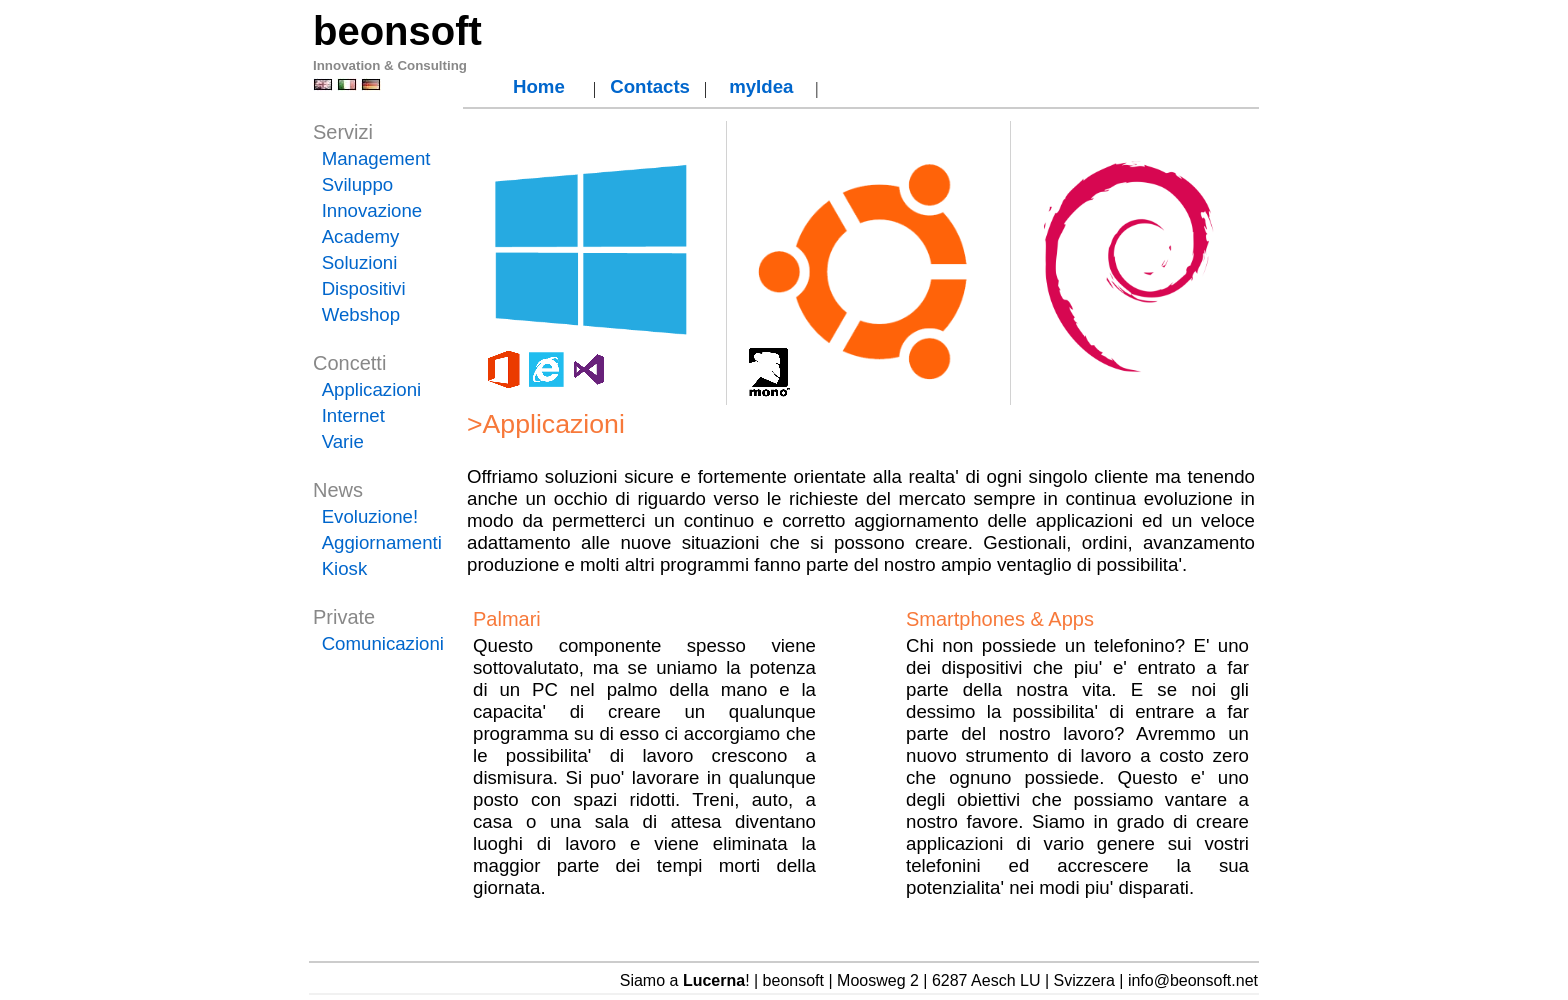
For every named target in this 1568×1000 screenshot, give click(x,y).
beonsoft (397, 31)
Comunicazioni (383, 643)
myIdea (761, 86)
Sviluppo (358, 184)
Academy (361, 236)
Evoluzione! (370, 516)
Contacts (650, 86)
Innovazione (372, 210)
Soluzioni (360, 262)
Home (539, 86)
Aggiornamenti (382, 542)
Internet (353, 415)
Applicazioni (372, 389)
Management (376, 158)
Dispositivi (364, 288)
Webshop (361, 314)
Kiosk (345, 568)
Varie (343, 441)
